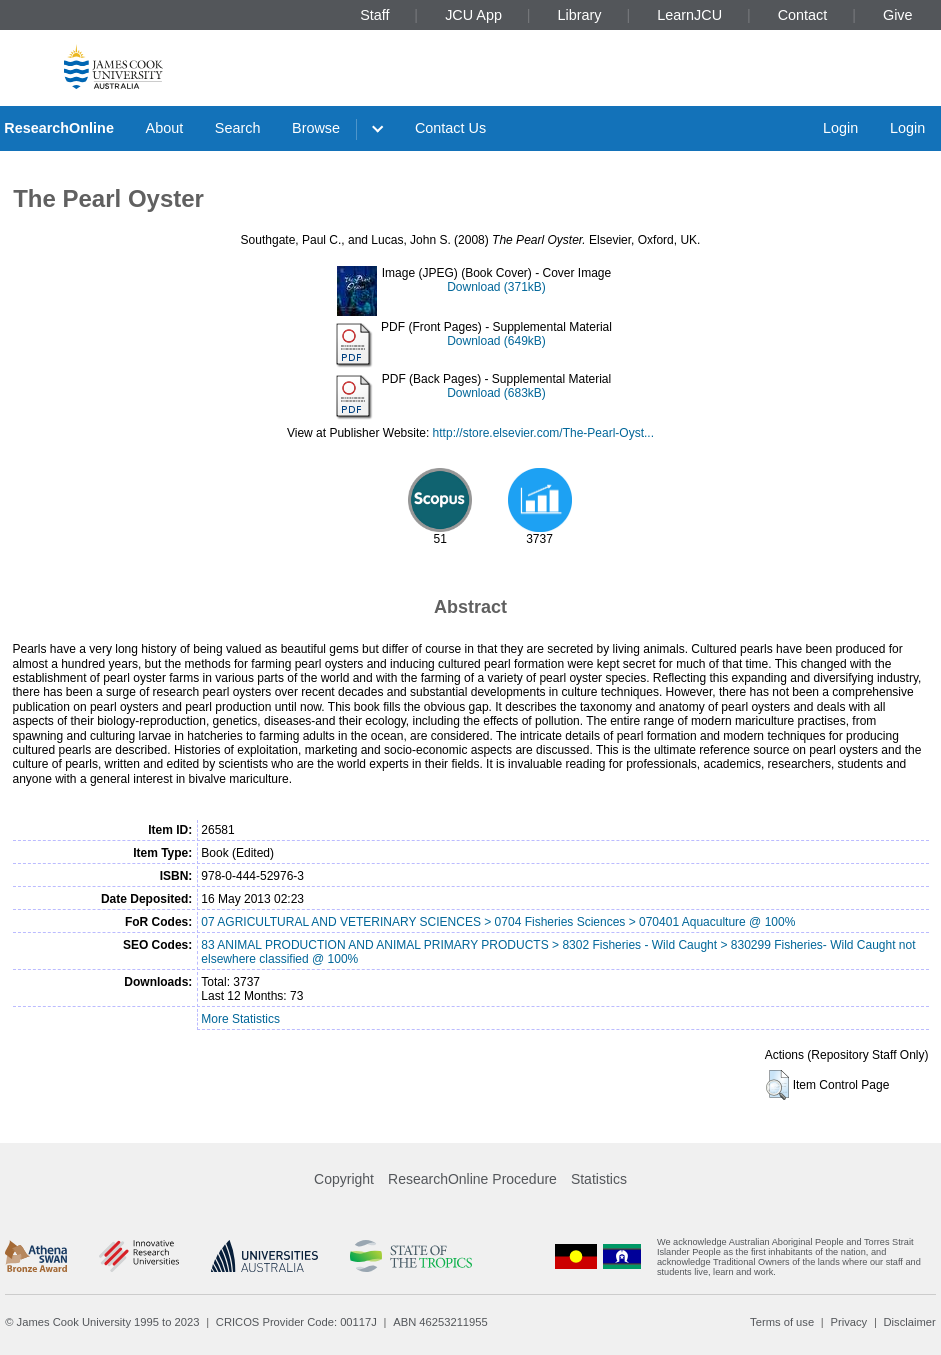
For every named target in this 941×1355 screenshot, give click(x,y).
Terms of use (782, 1322)
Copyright (344, 1179)
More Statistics (240, 1019)
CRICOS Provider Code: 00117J (296, 1322)
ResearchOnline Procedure (472, 1179)
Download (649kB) (496, 341)
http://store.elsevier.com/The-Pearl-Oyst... (543, 433)
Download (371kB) (496, 287)
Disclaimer (910, 1322)
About (165, 128)
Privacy (848, 1322)
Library (580, 15)
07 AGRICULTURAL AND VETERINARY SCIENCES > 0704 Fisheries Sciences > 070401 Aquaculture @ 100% (498, 922)
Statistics (599, 1179)
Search (238, 128)
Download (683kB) (496, 393)
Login (840, 128)
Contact (803, 15)
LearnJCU (689, 15)
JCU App (473, 15)
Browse (316, 128)
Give (898, 15)
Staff (374, 15)
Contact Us (450, 128)
